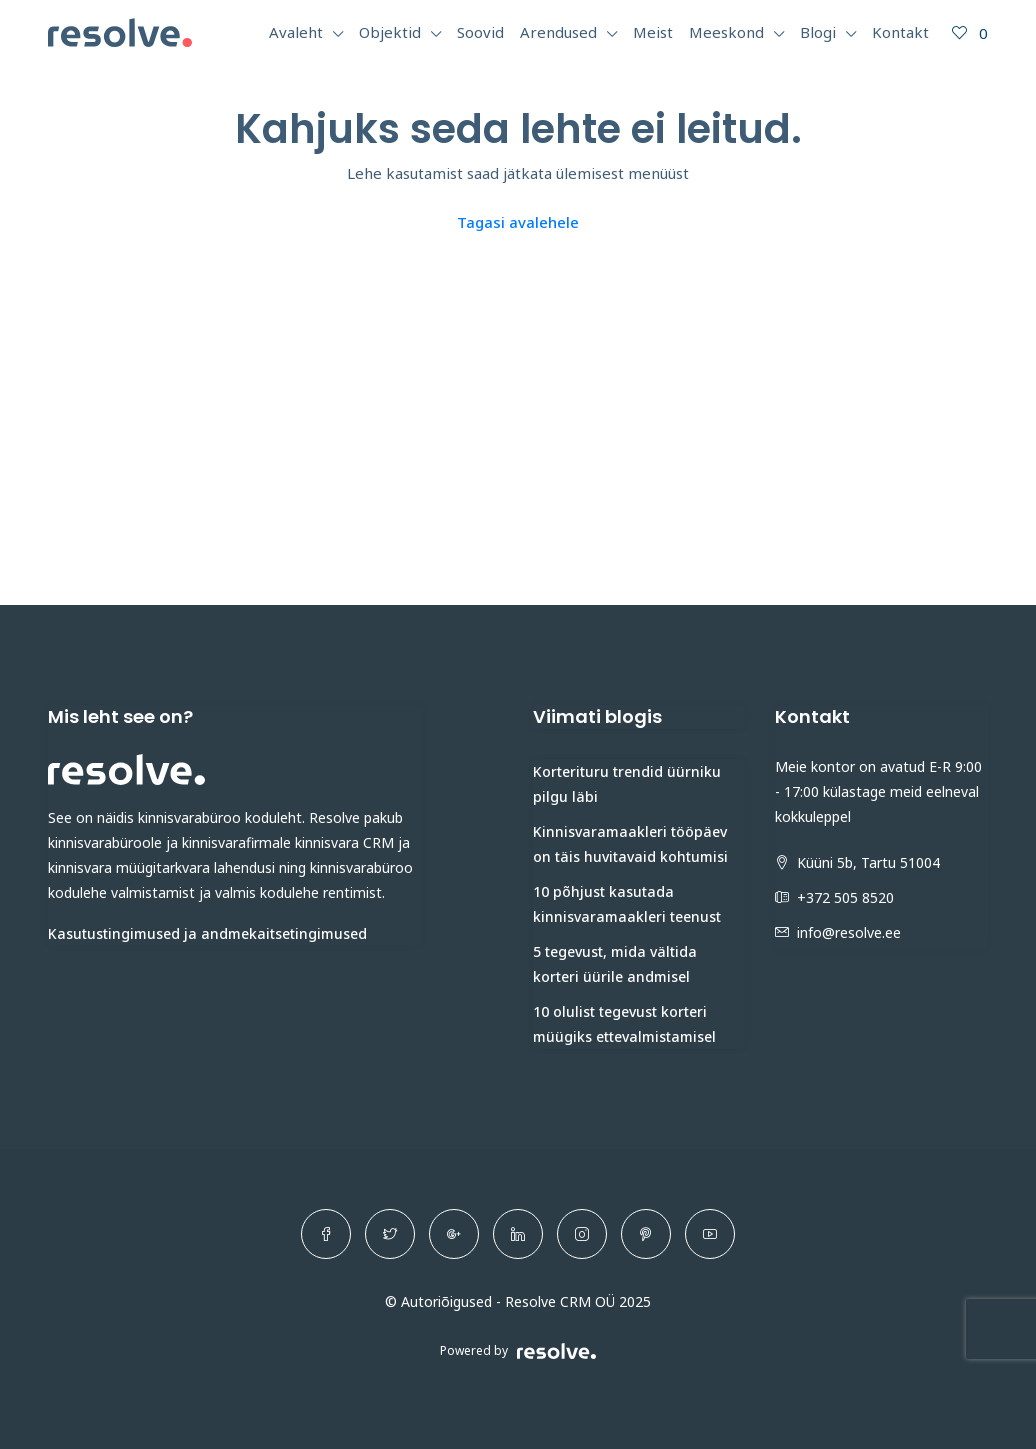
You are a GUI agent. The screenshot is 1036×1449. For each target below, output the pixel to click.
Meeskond (726, 32)
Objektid (390, 32)
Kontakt (900, 32)
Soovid (480, 32)
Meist (653, 32)
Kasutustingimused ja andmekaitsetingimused (207, 933)
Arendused (558, 32)
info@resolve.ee (849, 932)
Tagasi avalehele (518, 222)
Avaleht (296, 32)
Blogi (818, 32)
